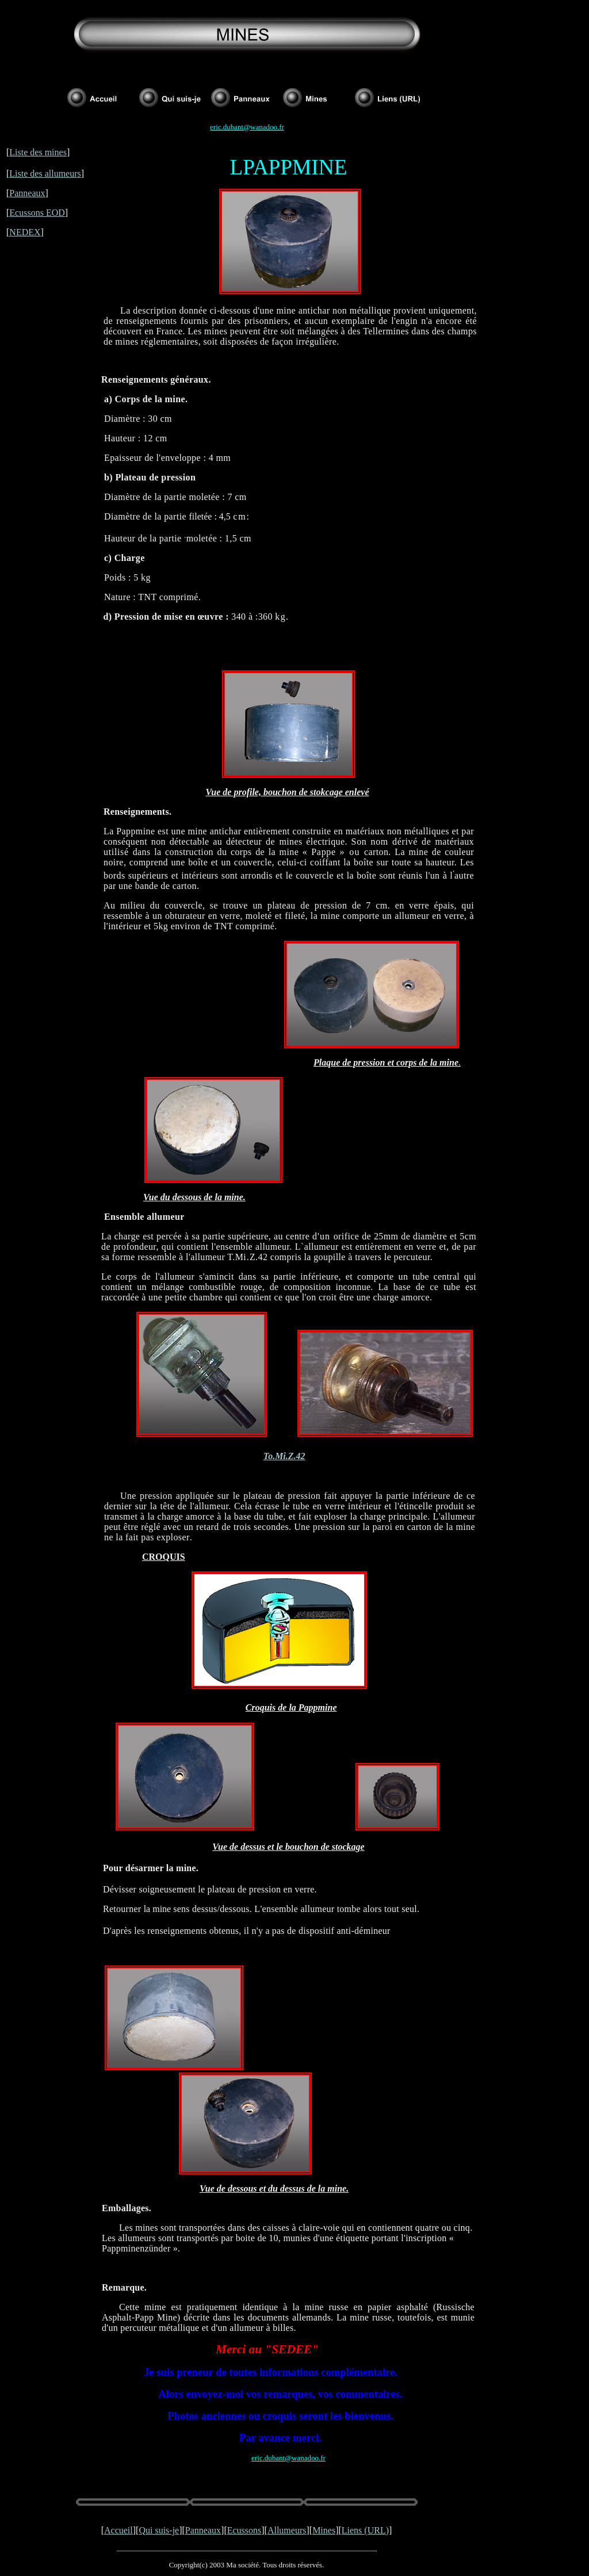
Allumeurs (287, 2530)
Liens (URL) (365, 2530)
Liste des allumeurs (45, 173)
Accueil (118, 2530)
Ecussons (244, 2530)
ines (59, 152)
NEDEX (24, 232)
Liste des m (30, 152)
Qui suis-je (159, 2530)
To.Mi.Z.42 (284, 1456)
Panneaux (27, 193)
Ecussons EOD (36, 212)
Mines (323, 2530)
